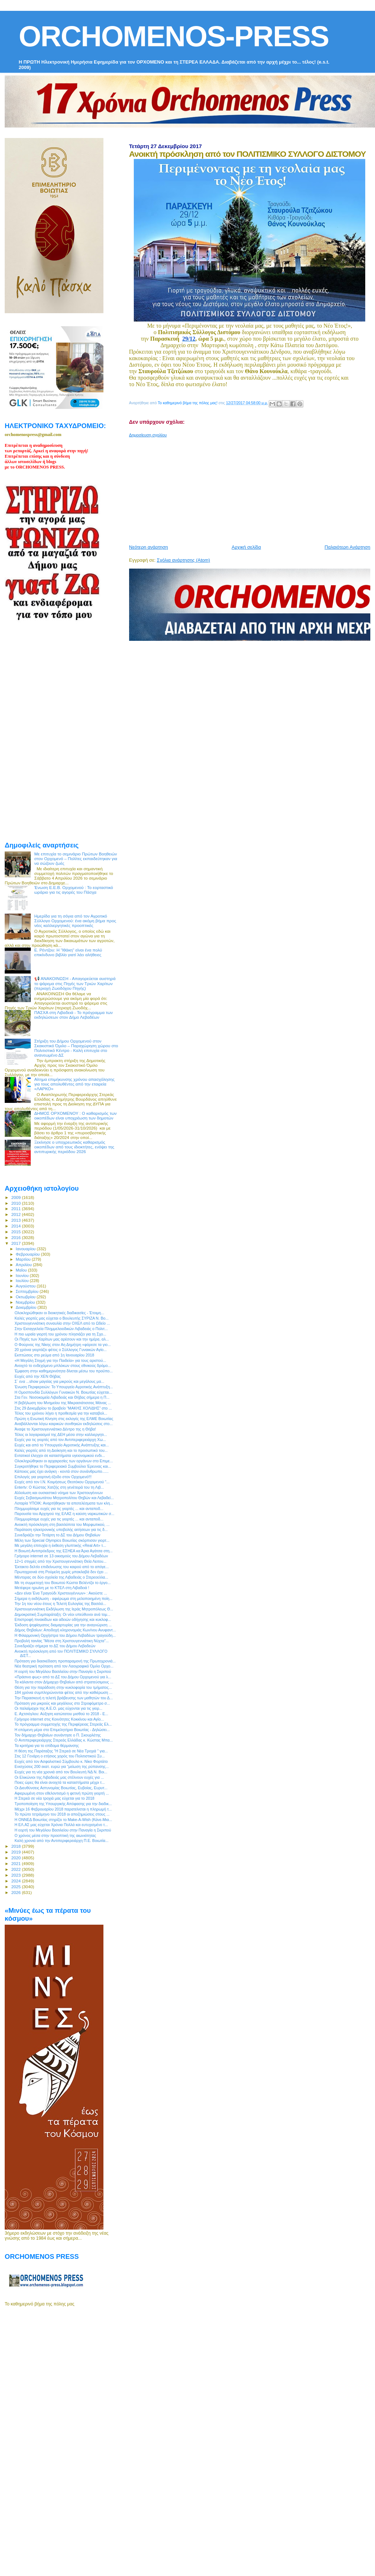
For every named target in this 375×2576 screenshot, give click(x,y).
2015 (16, 1231)
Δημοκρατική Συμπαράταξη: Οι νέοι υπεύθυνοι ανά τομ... (62, 1614)
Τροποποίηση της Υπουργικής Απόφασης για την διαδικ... (63, 1804)
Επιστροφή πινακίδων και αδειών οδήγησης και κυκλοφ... (62, 1619)
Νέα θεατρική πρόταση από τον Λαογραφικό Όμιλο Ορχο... (64, 1666)
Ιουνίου (23, 1275)
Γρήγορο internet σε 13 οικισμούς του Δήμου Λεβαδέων (61, 1556)
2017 (16, 1243)
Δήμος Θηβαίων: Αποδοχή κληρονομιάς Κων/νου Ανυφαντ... (65, 1630)
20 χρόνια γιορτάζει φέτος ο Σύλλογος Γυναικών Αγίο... (60, 1349)
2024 (16, 1880)
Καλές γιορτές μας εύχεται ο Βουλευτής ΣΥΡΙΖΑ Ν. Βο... (61, 1318)
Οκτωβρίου (26, 1297)
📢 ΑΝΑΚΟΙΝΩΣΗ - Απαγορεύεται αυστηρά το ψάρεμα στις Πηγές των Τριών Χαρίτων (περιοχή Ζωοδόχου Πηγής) (75, 983)
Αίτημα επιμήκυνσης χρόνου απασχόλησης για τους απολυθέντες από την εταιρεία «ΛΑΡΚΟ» (74, 1084)
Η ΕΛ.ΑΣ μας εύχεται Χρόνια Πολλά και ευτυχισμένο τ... (61, 1824)
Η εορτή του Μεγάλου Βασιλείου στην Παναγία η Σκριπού (62, 1671)
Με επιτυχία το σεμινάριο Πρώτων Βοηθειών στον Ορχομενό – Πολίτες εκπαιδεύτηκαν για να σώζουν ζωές (75, 858)
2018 (16, 1846)
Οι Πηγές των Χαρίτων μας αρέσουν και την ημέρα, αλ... (61, 1339)
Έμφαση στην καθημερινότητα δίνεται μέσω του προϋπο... (63, 1371)
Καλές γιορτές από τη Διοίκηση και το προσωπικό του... (61, 1450)
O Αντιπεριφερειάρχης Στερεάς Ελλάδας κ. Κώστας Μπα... (63, 1740)
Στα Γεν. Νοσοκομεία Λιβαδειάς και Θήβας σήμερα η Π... (62, 1397)
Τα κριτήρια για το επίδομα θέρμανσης (46, 1745)
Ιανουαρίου (26, 1249)
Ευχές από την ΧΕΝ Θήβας (37, 1376)
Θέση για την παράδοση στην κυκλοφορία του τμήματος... (63, 1687)
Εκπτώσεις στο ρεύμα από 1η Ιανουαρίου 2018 (54, 1355)
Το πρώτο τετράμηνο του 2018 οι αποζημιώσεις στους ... (62, 1814)
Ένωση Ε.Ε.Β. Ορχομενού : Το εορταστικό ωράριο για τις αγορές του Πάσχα (73, 889)
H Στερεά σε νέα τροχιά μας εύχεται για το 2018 (54, 1798)
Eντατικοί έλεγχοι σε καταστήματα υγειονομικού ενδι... (59, 1455)
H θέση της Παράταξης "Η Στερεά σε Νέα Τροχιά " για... (61, 1751)
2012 (16, 1214)
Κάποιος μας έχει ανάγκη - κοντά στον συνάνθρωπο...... (61, 1471)
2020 (16, 1857)
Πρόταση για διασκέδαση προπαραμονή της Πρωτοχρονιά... (65, 1661)
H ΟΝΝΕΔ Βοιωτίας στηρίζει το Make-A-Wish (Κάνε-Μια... (63, 1819)
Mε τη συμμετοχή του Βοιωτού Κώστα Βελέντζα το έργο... (62, 1582)
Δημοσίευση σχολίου (148, 435)
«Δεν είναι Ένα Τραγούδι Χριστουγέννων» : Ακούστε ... (60, 1593)
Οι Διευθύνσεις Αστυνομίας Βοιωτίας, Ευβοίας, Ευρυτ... (60, 1788)
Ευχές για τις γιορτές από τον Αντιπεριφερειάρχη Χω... (60, 1439)
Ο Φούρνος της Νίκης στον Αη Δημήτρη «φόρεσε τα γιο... (62, 1344)
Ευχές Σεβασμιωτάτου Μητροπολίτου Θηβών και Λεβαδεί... (64, 1498)
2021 (16, 1863)
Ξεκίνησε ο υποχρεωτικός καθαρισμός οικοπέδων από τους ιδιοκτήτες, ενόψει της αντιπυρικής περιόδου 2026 (74, 1147)
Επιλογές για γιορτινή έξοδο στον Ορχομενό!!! (52, 1477)
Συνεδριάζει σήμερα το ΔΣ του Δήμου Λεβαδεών (54, 1646)
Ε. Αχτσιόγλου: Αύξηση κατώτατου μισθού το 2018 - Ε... (61, 1714)
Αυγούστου (26, 1286)
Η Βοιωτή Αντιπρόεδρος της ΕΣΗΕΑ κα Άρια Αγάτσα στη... (63, 1551)
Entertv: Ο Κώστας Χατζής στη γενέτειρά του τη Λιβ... (59, 1487)
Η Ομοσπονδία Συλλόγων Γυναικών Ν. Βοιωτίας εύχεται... (63, 1392)
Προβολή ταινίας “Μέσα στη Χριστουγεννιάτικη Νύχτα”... (61, 1641)
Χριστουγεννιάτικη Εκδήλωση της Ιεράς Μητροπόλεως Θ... (63, 1609)
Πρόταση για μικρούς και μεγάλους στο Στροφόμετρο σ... (62, 1703)
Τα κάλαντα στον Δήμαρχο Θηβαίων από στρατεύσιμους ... (63, 1682)
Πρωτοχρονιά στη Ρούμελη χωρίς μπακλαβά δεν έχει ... (61, 1572)
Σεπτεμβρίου (28, 1291)
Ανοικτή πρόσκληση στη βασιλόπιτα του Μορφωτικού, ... (62, 1524)
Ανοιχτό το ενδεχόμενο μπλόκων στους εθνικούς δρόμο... (62, 1365)
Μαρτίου (24, 1259)
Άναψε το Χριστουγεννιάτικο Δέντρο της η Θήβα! (55, 1429)
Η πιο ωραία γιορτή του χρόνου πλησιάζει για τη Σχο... (60, 1334)
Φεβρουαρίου (28, 1254)
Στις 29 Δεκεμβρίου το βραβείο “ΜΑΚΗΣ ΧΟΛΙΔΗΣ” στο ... (63, 1408)
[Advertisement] (241, 488)
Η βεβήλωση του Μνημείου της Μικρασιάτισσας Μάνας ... (62, 1403)
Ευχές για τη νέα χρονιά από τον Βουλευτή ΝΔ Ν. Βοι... (60, 1772)
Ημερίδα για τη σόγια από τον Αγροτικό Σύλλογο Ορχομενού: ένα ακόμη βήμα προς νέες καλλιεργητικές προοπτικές (75, 921)
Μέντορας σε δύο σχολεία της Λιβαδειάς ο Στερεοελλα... (61, 1577)
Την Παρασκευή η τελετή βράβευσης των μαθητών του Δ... (63, 1698)
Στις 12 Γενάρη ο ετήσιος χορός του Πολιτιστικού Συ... (59, 1756)
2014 (16, 1226)
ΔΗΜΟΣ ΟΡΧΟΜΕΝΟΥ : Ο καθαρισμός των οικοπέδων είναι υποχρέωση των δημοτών (75, 1115)
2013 (16, 1220)
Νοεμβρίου (26, 1302)
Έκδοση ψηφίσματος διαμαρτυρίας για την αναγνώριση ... (63, 1625)
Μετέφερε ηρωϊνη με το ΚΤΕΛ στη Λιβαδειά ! (51, 1587)
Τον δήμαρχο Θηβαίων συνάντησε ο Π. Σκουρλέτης (57, 1735)
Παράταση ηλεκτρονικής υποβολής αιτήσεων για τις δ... (61, 1529)
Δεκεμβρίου (27, 1307)
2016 (16, 1237)
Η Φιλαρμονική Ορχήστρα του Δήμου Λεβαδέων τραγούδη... (65, 1635)
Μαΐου (22, 1270)
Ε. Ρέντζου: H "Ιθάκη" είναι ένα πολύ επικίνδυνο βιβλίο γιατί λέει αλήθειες (68, 952)
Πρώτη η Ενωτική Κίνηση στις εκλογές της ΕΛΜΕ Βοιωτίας (63, 1418)
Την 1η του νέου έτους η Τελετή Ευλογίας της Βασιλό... (60, 1603)
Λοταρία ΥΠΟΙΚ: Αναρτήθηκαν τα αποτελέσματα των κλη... (63, 1503)
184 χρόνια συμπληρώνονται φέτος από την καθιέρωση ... (63, 1692)
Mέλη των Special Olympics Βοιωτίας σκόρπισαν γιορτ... (62, 1540)
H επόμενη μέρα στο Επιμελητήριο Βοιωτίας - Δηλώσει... (62, 1729)
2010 (16, 1203)
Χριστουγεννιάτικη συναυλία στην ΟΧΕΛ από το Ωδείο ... (62, 1323)
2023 (16, 1875)
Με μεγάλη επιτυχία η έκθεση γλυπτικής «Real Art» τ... (60, 1545)
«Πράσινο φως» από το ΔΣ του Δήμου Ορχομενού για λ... (62, 1677)
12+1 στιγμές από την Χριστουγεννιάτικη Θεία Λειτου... (60, 1561)
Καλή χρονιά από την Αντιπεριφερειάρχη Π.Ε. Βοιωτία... (61, 1840)
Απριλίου (24, 1265)
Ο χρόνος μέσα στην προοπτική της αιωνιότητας (55, 1835)
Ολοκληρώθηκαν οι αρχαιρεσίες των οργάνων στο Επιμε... (63, 1461)
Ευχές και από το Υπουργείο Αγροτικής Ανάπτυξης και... (61, 1445)
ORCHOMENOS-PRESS (174, 36)
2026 (16, 1892)
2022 (16, 1869)
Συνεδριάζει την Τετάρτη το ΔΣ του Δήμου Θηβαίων (57, 1535)
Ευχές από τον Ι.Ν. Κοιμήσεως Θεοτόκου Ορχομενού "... (62, 1482)
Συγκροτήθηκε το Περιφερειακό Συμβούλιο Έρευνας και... (62, 1466)
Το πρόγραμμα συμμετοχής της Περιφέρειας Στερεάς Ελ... (63, 1724)
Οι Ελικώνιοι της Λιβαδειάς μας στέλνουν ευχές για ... (59, 1777)
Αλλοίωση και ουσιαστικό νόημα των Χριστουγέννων (58, 1492)
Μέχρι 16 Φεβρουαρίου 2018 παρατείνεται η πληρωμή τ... (63, 1809)
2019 (16, 1852)
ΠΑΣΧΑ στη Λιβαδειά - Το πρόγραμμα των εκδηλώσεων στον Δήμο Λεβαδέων (73, 1014)
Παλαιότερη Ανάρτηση (347, 547)
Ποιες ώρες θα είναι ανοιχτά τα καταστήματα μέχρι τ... (59, 1782)
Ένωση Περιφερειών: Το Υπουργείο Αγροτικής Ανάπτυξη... (63, 1387)
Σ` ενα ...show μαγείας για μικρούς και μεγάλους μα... (59, 1381)
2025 (16, 1886)
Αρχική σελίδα (246, 547)
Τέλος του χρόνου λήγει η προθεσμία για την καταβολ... (60, 1413)
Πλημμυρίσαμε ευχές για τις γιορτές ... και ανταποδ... (58, 1508)
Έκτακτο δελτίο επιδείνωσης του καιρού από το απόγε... (61, 1567)
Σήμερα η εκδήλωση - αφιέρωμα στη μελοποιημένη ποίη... (63, 1598)
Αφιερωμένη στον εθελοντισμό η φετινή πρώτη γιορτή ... (61, 1793)
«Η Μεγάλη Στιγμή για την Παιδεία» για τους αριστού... (60, 1360)
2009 (16, 1197)
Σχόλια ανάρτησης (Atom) (183, 560)
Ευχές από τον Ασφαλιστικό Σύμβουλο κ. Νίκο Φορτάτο (61, 1761)
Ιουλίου (23, 1280)
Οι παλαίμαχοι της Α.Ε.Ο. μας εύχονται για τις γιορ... (58, 1708)
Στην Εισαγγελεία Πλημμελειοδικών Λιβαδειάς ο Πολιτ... (61, 1328)
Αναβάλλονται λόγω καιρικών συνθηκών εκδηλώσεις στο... (63, 1423)
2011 (16, 1208)
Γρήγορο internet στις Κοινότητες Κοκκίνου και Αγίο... (59, 1719)
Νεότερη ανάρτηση (148, 547)
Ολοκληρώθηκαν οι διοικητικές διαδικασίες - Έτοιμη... (59, 1313)
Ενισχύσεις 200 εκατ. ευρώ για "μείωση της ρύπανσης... (61, 1766)
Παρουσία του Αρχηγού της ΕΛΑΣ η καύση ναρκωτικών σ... (64, 1513)
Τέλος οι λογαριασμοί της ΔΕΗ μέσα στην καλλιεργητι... (60, 1434)
